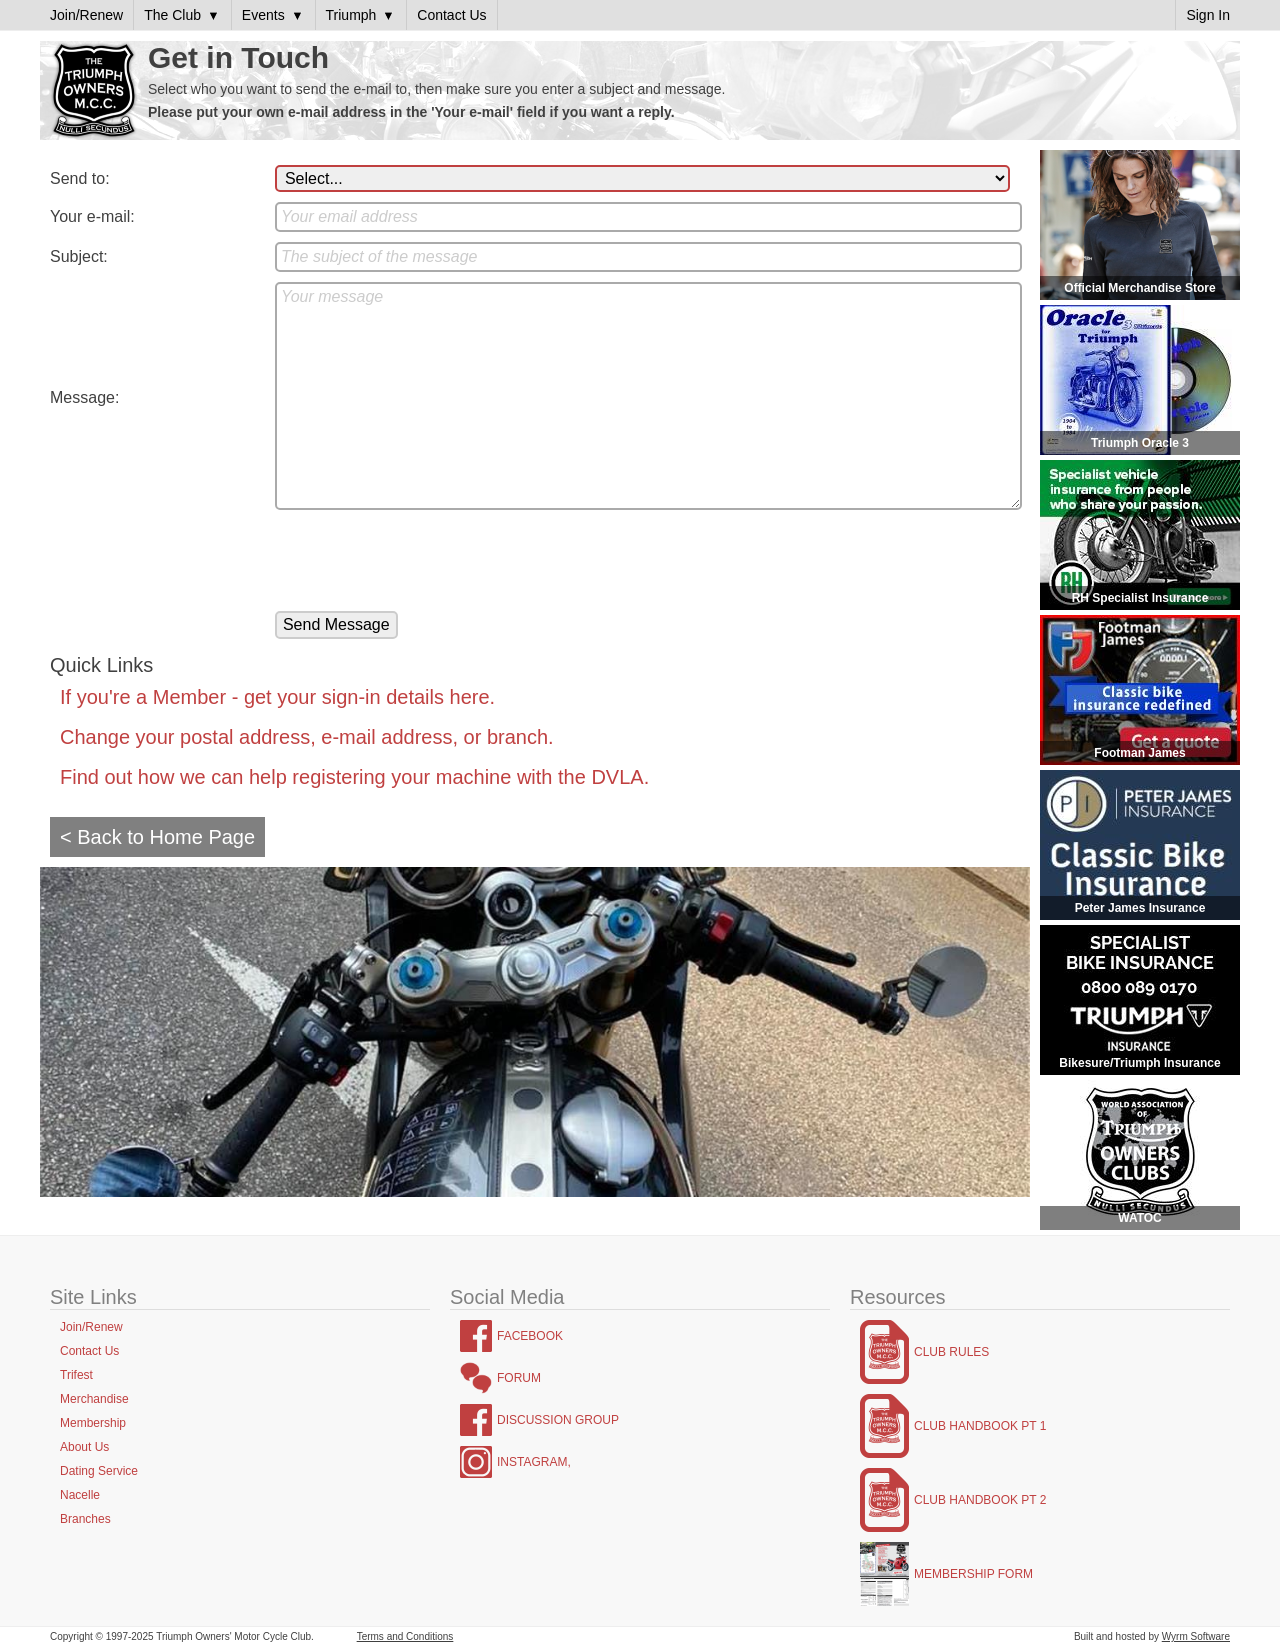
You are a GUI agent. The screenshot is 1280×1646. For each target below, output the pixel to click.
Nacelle (80, 1495)
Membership (93, 1423)
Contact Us (89, 1351)
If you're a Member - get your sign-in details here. (277, 697)
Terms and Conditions (405, 1636)
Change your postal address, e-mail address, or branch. (307, 737)
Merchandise (94, 1399)
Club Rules (951, 1352)
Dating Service (99, 1471)
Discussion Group (558, 1420)
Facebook (530, 1336)
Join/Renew (91, 1327)
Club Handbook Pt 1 (980, 1426)
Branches (85, 1519)
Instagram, (534, 1462)
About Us (84, 1447)
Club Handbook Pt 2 (980, 1500)
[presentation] (427, 562)
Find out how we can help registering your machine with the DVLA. (354, 777)
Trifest (76, 1375)
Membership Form (973, 1574)
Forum (519, 1378)
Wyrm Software (1196, 1636)
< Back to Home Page (157, 837)
